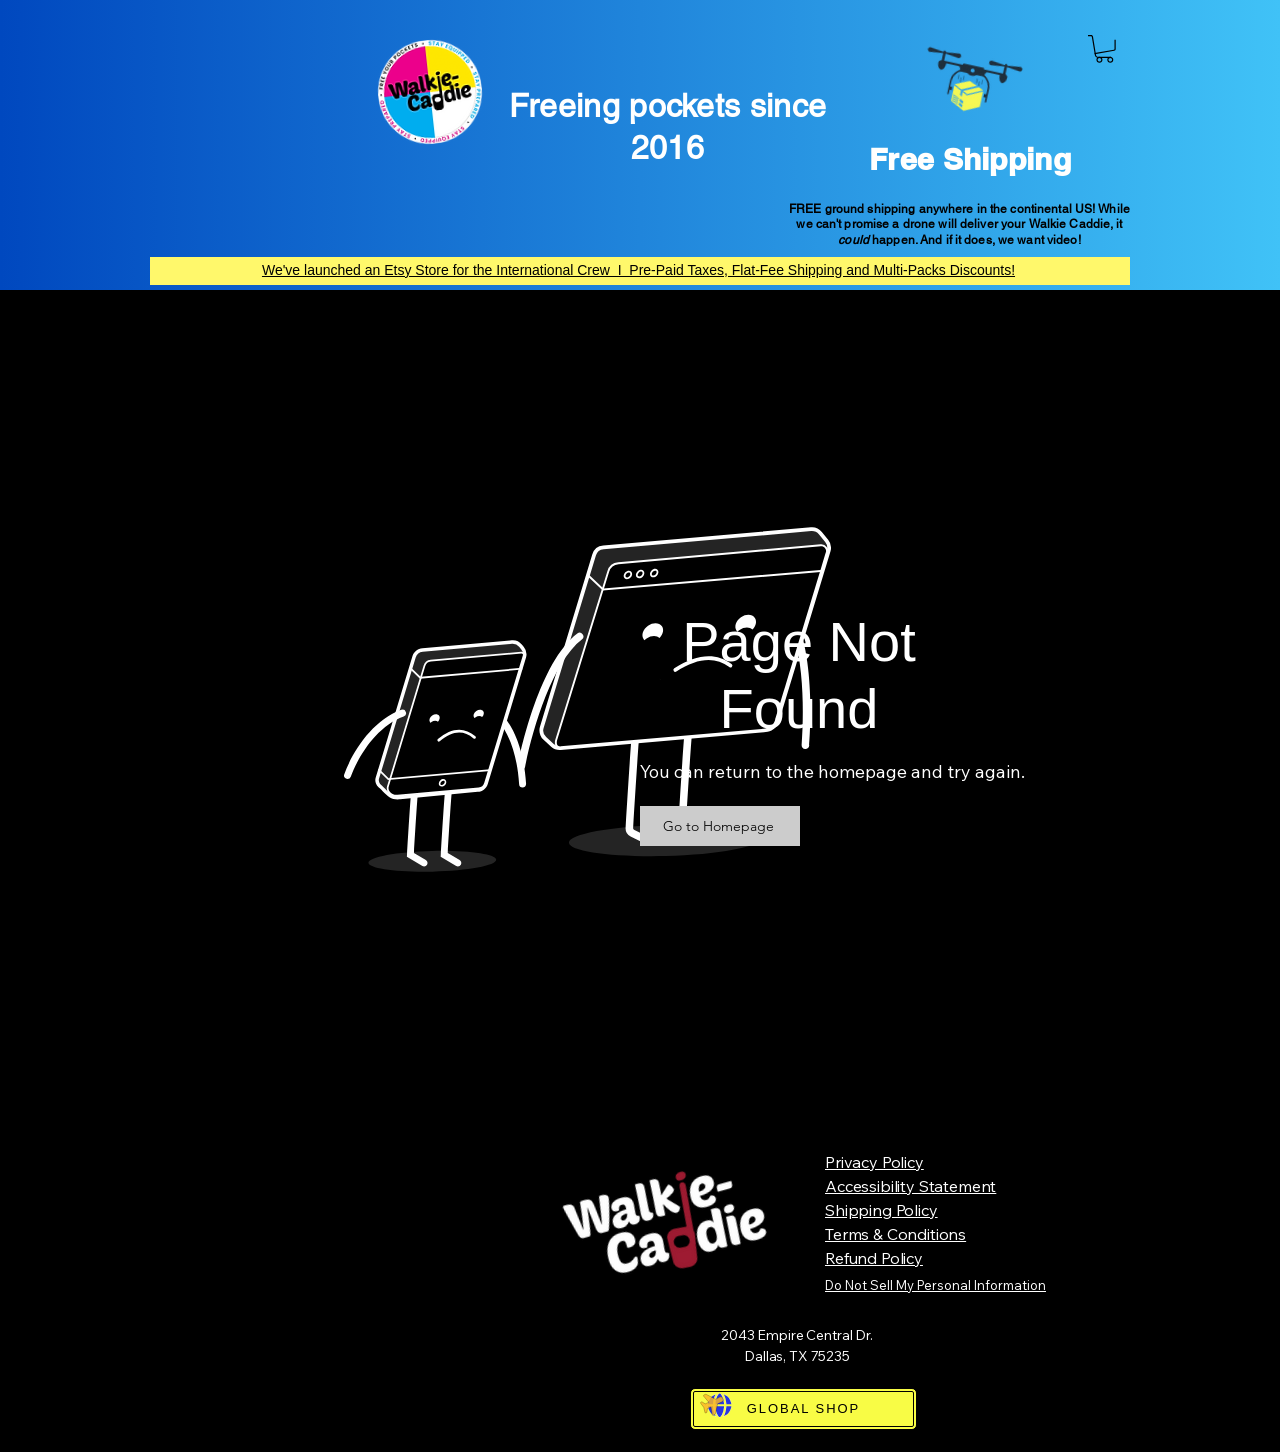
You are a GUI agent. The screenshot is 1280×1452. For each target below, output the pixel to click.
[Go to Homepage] (720, 826)
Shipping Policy (881, 1210)
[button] (1104, 49)
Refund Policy (874, 1258)
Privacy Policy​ (874, 1162)
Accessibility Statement (910, 1186)
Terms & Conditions (895, 1234)
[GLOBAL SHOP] (803, 1409)
